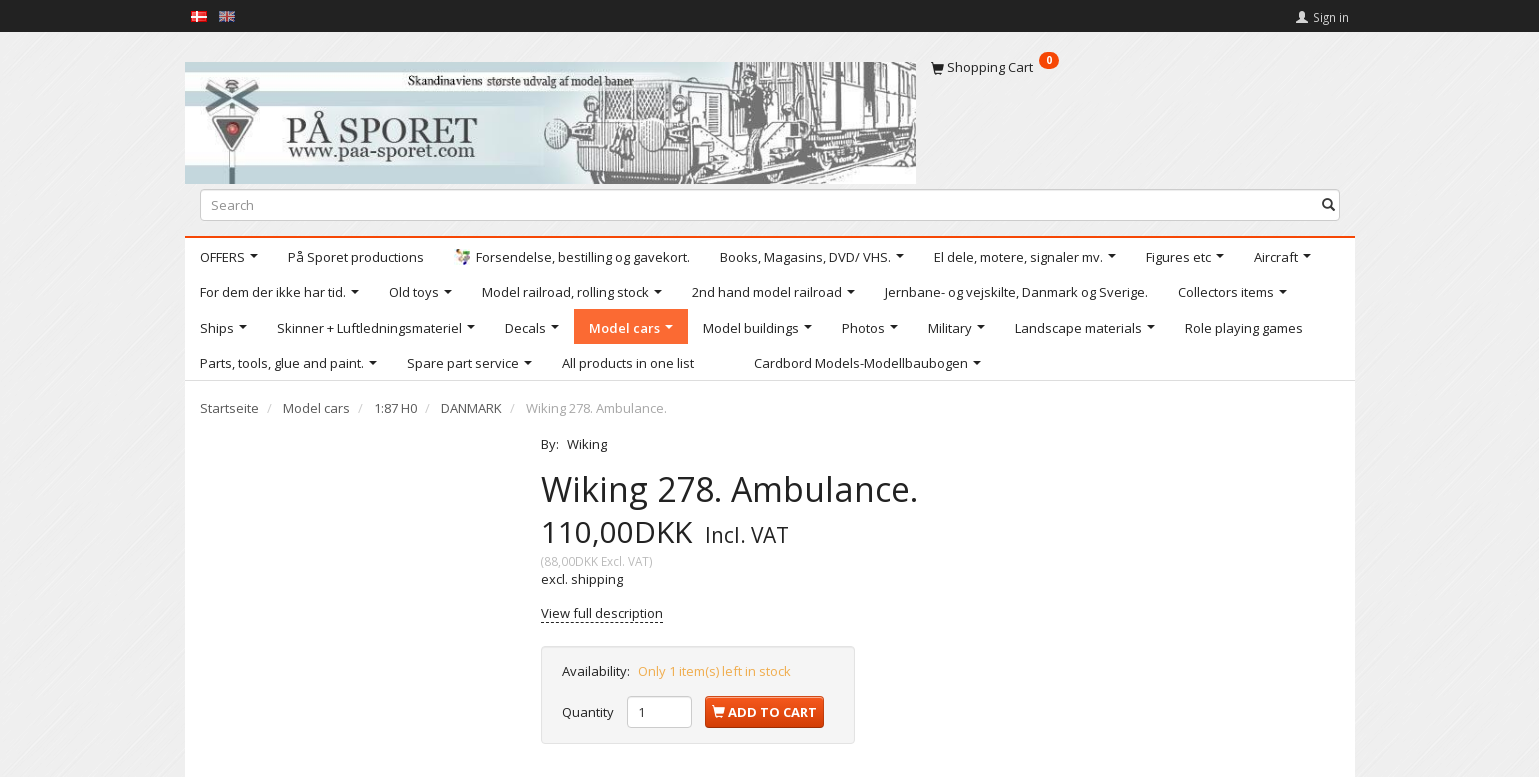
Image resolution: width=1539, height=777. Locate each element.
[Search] (1328, 204)
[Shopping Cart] (1135, 67)
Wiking (587, 444)
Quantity (589, 712)
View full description (602, 613)
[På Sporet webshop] (550, 118)
